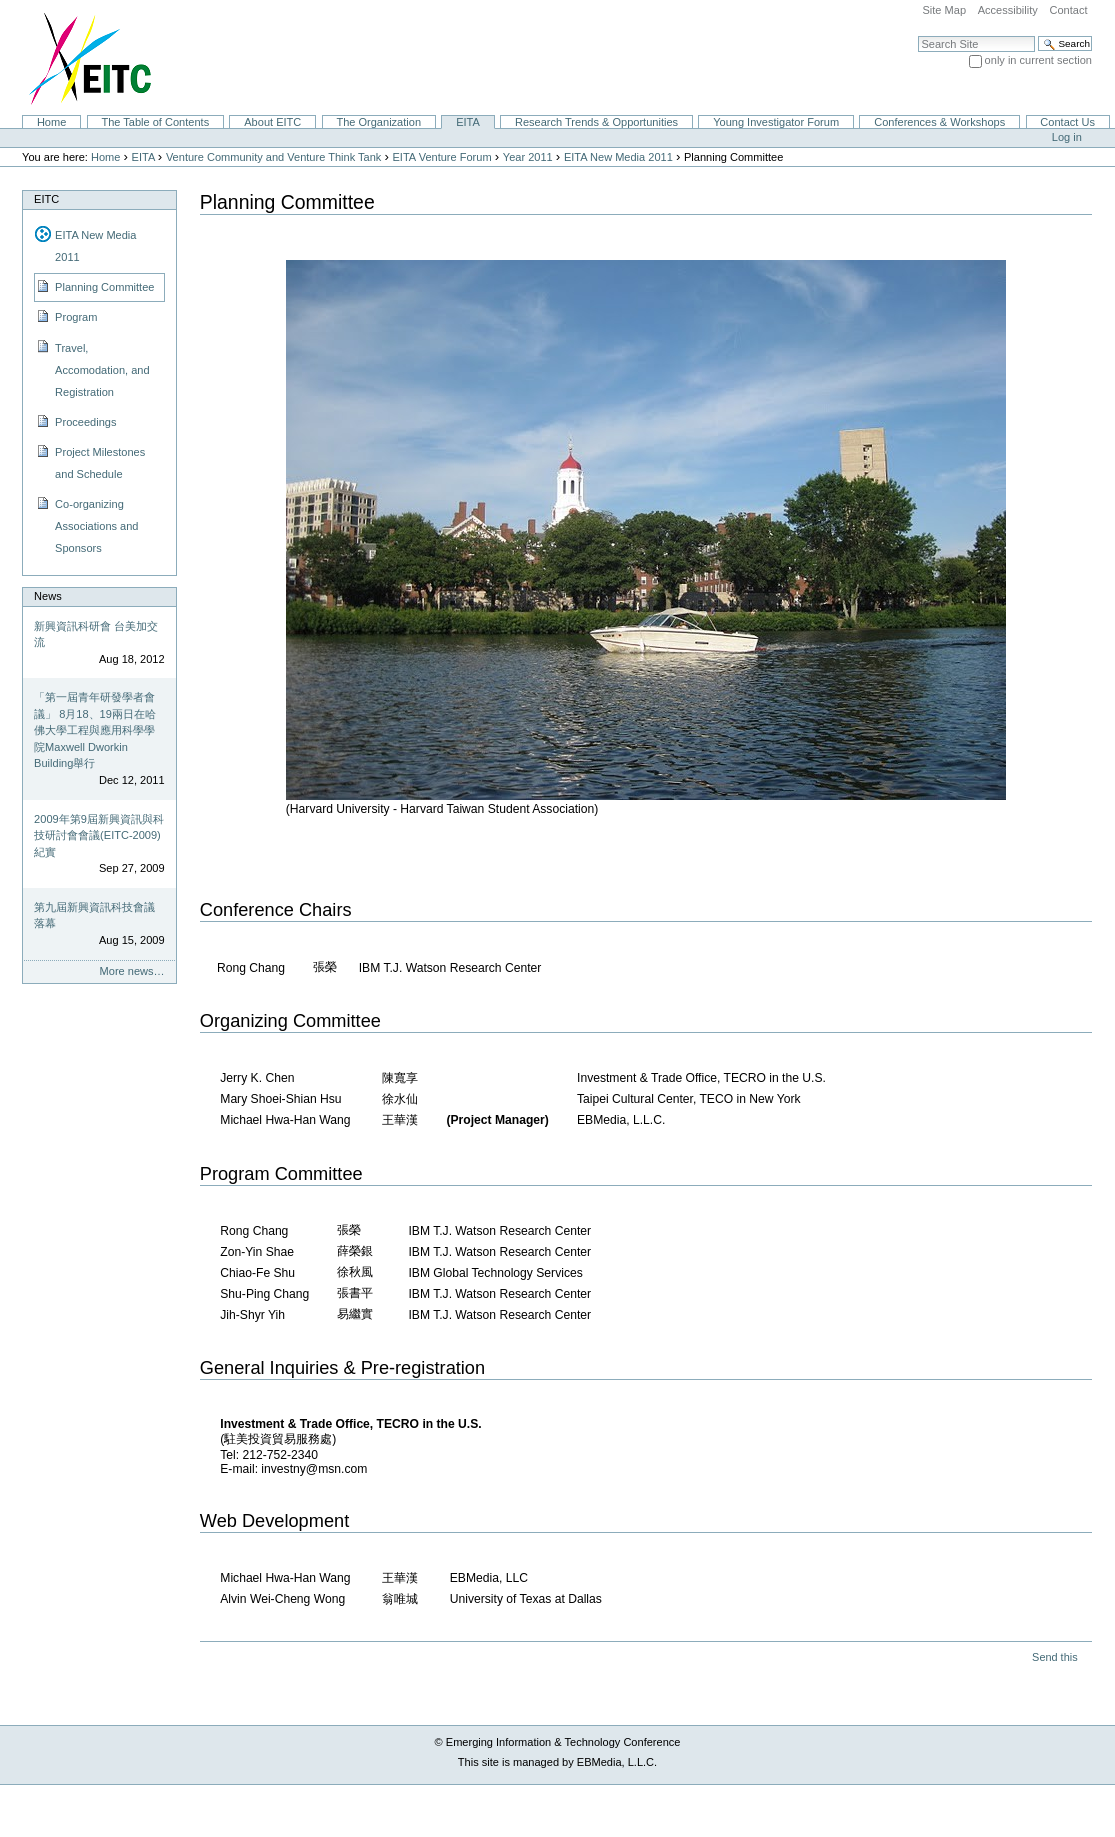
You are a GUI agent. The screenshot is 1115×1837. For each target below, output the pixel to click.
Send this (1054, 1657)
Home (51, 122)
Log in (1067, 137)
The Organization (378, 122)
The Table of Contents (155, 122)
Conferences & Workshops (939, 122)
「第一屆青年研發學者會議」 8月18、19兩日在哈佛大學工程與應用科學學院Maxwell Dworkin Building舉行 (95, 730)
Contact (1068, 10)
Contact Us (1067, 122)
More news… (132, 971)
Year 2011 (528, 157)
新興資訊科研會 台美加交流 (96, 634)
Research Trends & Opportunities (596, 122)
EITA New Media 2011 (618, 157)
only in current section (1038, 60)
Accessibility (1008, 10)
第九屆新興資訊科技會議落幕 (94, 915)
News (48, 596)
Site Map (944, 10)
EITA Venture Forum (442, 157)
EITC (46, 199)
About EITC (272, 122)
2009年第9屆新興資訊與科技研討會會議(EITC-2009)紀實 (99, 835)
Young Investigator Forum (776, 122)
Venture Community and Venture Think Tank (273, 157)
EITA (468, 122)
